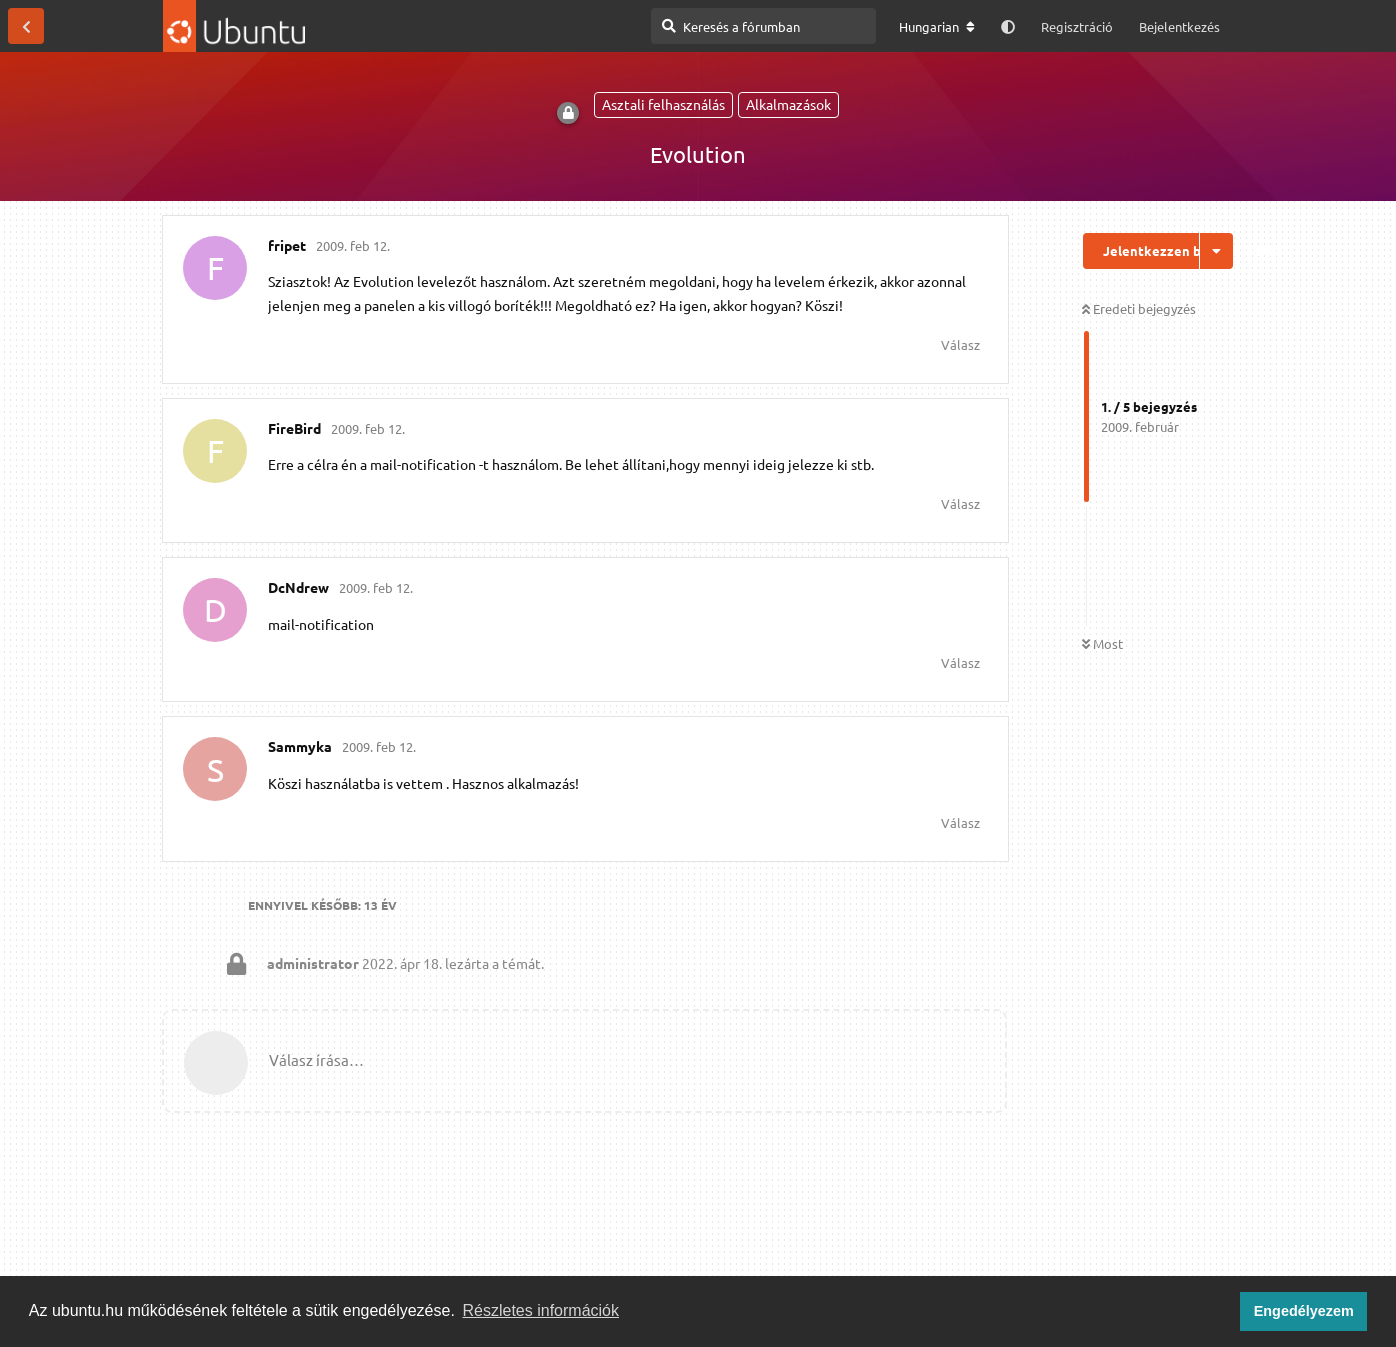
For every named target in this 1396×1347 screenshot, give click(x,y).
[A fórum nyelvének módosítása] (937, 27)
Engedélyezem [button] (1304, 1311)
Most (1102, 643)
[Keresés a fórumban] (763, 26)
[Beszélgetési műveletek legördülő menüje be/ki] (1216, 251)
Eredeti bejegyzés (1139, 308)
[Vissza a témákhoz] (26, 26)
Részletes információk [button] (541, 1310)
